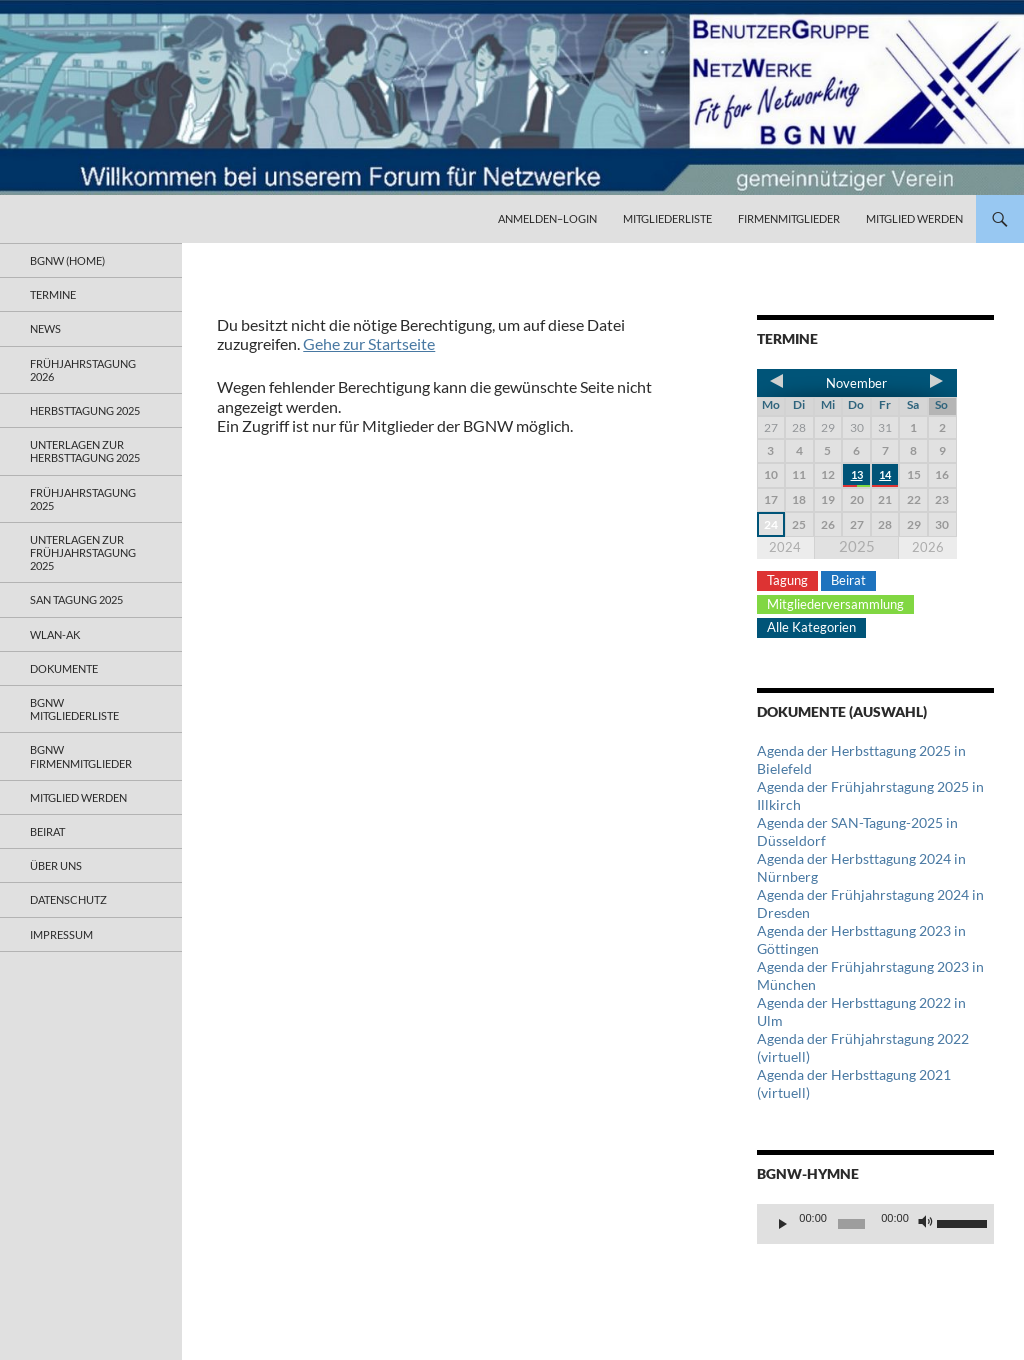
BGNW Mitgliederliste (74, 709)
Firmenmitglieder (789, 218)
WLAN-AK (55, 634)
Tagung (787, 580)
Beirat (848, 580)
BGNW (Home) (67, 260)
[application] (875, 1224)
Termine (53, 294)
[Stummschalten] (926, 1224)
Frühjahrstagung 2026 (83, 370)
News (45, 328)
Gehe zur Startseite (369, 343)
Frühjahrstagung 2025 (83, 499)
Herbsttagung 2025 (85, 410)
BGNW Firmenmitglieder (81, 756)
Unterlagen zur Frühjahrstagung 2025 (83, 552)
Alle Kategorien (811, 627)
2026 (928, 547)
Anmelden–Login (547, 218)
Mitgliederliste (667, 218)
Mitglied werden (914, 218)
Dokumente (64, 668)
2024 (785, 547)
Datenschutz (68, 899)
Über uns (56, 865)
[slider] (851, 1224)
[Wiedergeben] (783, 1224)
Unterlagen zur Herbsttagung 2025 (85, 451)
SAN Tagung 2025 (76, 599)
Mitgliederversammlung (835, 604)
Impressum (61, 934)
